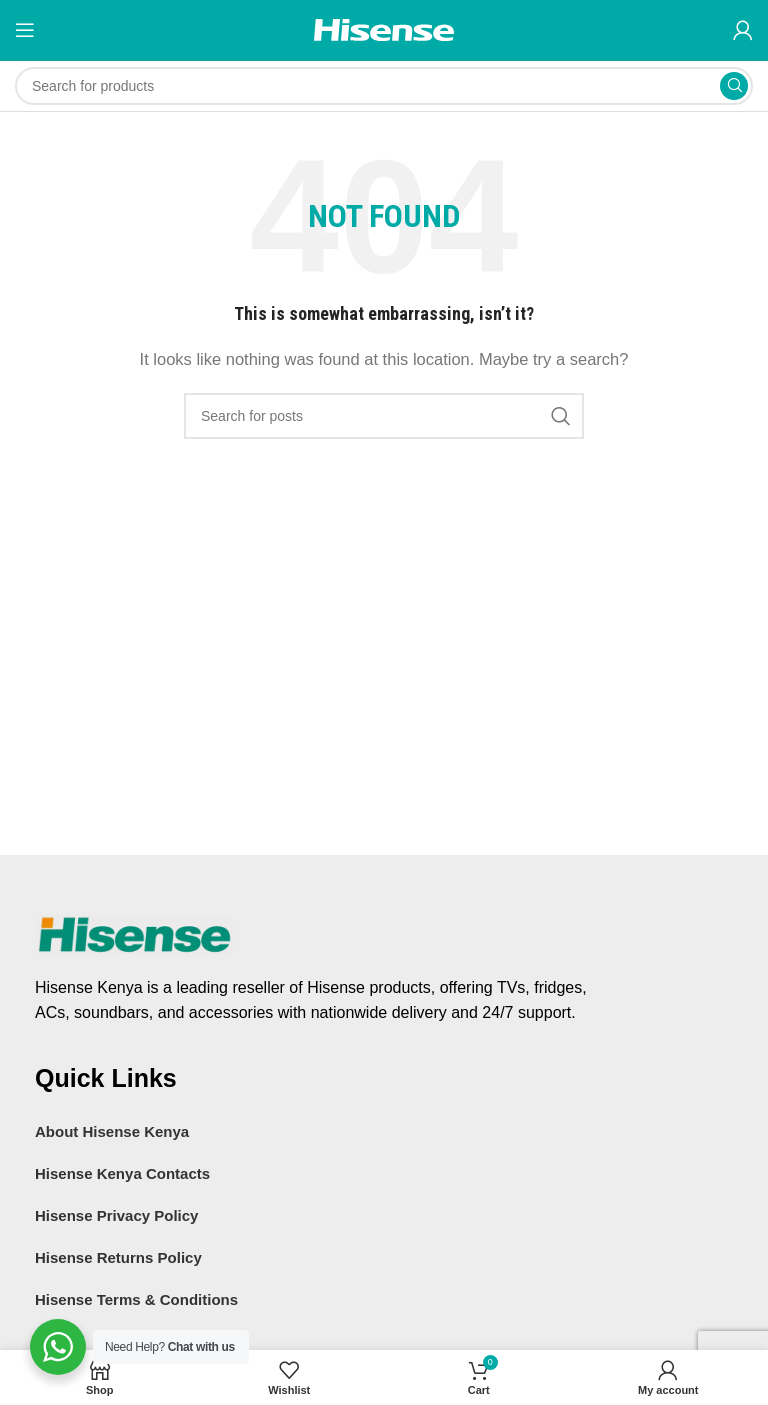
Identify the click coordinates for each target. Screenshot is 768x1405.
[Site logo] (384, 28)
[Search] (384, 86)
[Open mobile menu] (25, 30)
